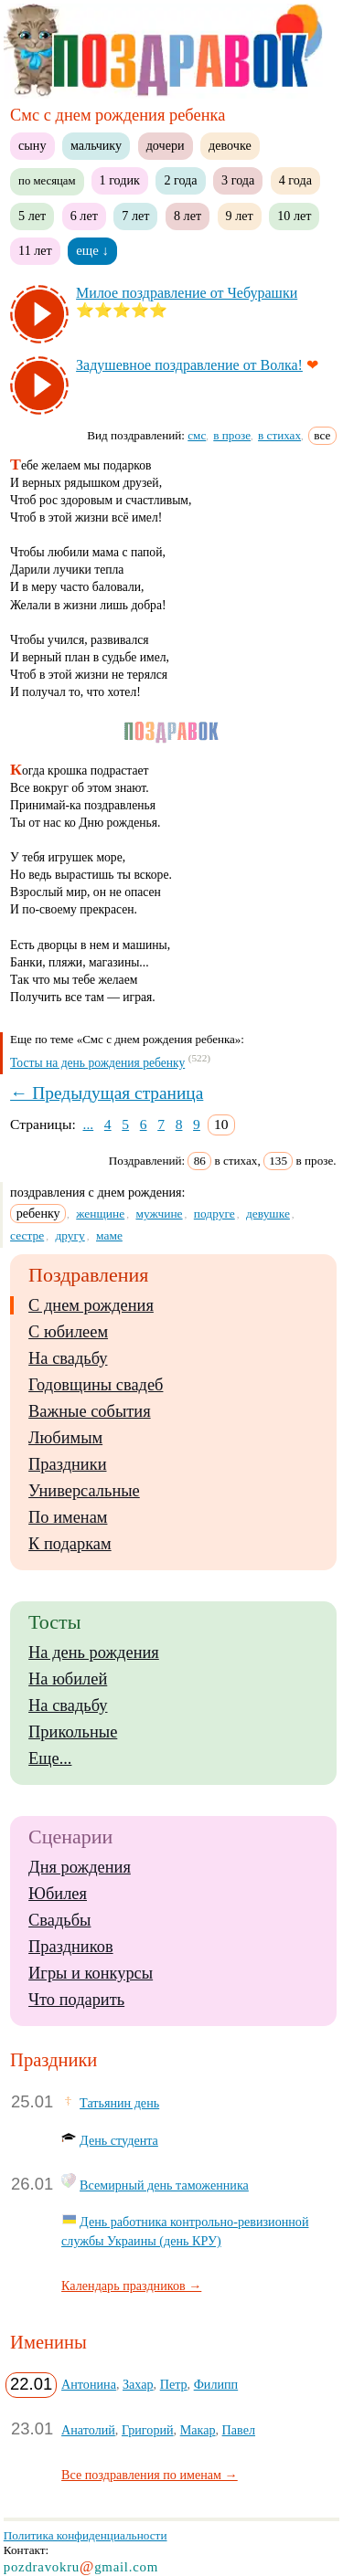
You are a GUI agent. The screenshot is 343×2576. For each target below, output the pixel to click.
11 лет (35, 250)
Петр (174, 2384)
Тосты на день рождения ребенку (97, 1063)
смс (197, 435)
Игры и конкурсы (90, 1973)
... (88, 1124)
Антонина (88, 2384)
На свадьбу (67, 1358)
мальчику (96, 145)
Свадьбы (59, 1920)
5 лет (32, 215)
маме (109, 1235)
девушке (268, 1213)
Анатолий (88, 2430)
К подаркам (70, 1544)
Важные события (89, 1411)
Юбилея (57, 1893)
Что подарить (76, 1999)
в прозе (232, 435)
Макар (198, 2430)
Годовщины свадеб (95, 1385)
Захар (138, 2384)
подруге (214, 1213)
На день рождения (93, 1652)
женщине (100, 1213)
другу (69, 1235)
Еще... (49, 1758)
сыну (32, 145)
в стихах (279, 435)
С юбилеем (68, 1332)
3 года (237, 180)
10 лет (294, 215)
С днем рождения (91, 1305)
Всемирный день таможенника (164, 2185)
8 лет (187, 215)
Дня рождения (79, 1867)
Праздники (67, 1464)
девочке (230, 145)
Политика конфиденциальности (85, 2535)
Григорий (148, 2430)
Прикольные (72, 1732)
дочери (165, 145)
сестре (27, 1235)
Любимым (65, 1438)
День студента (119, 2140)
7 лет (135, 215)
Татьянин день (119, 2103)
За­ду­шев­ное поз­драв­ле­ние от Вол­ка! (189, 365)
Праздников (70, 1946)
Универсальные (84, 1491)
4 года (295, 180)
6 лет (84, 215)
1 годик (120, 180)
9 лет (239, 215)
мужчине (158, 1213)
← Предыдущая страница (106, 1093)
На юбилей (67, 1679)
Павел (238, 2430)
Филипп (216, 2384)
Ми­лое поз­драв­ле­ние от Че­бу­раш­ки (186, 293)
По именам (67, 1517)
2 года (180, 180)
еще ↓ (92, 250)
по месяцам (46, 180)
